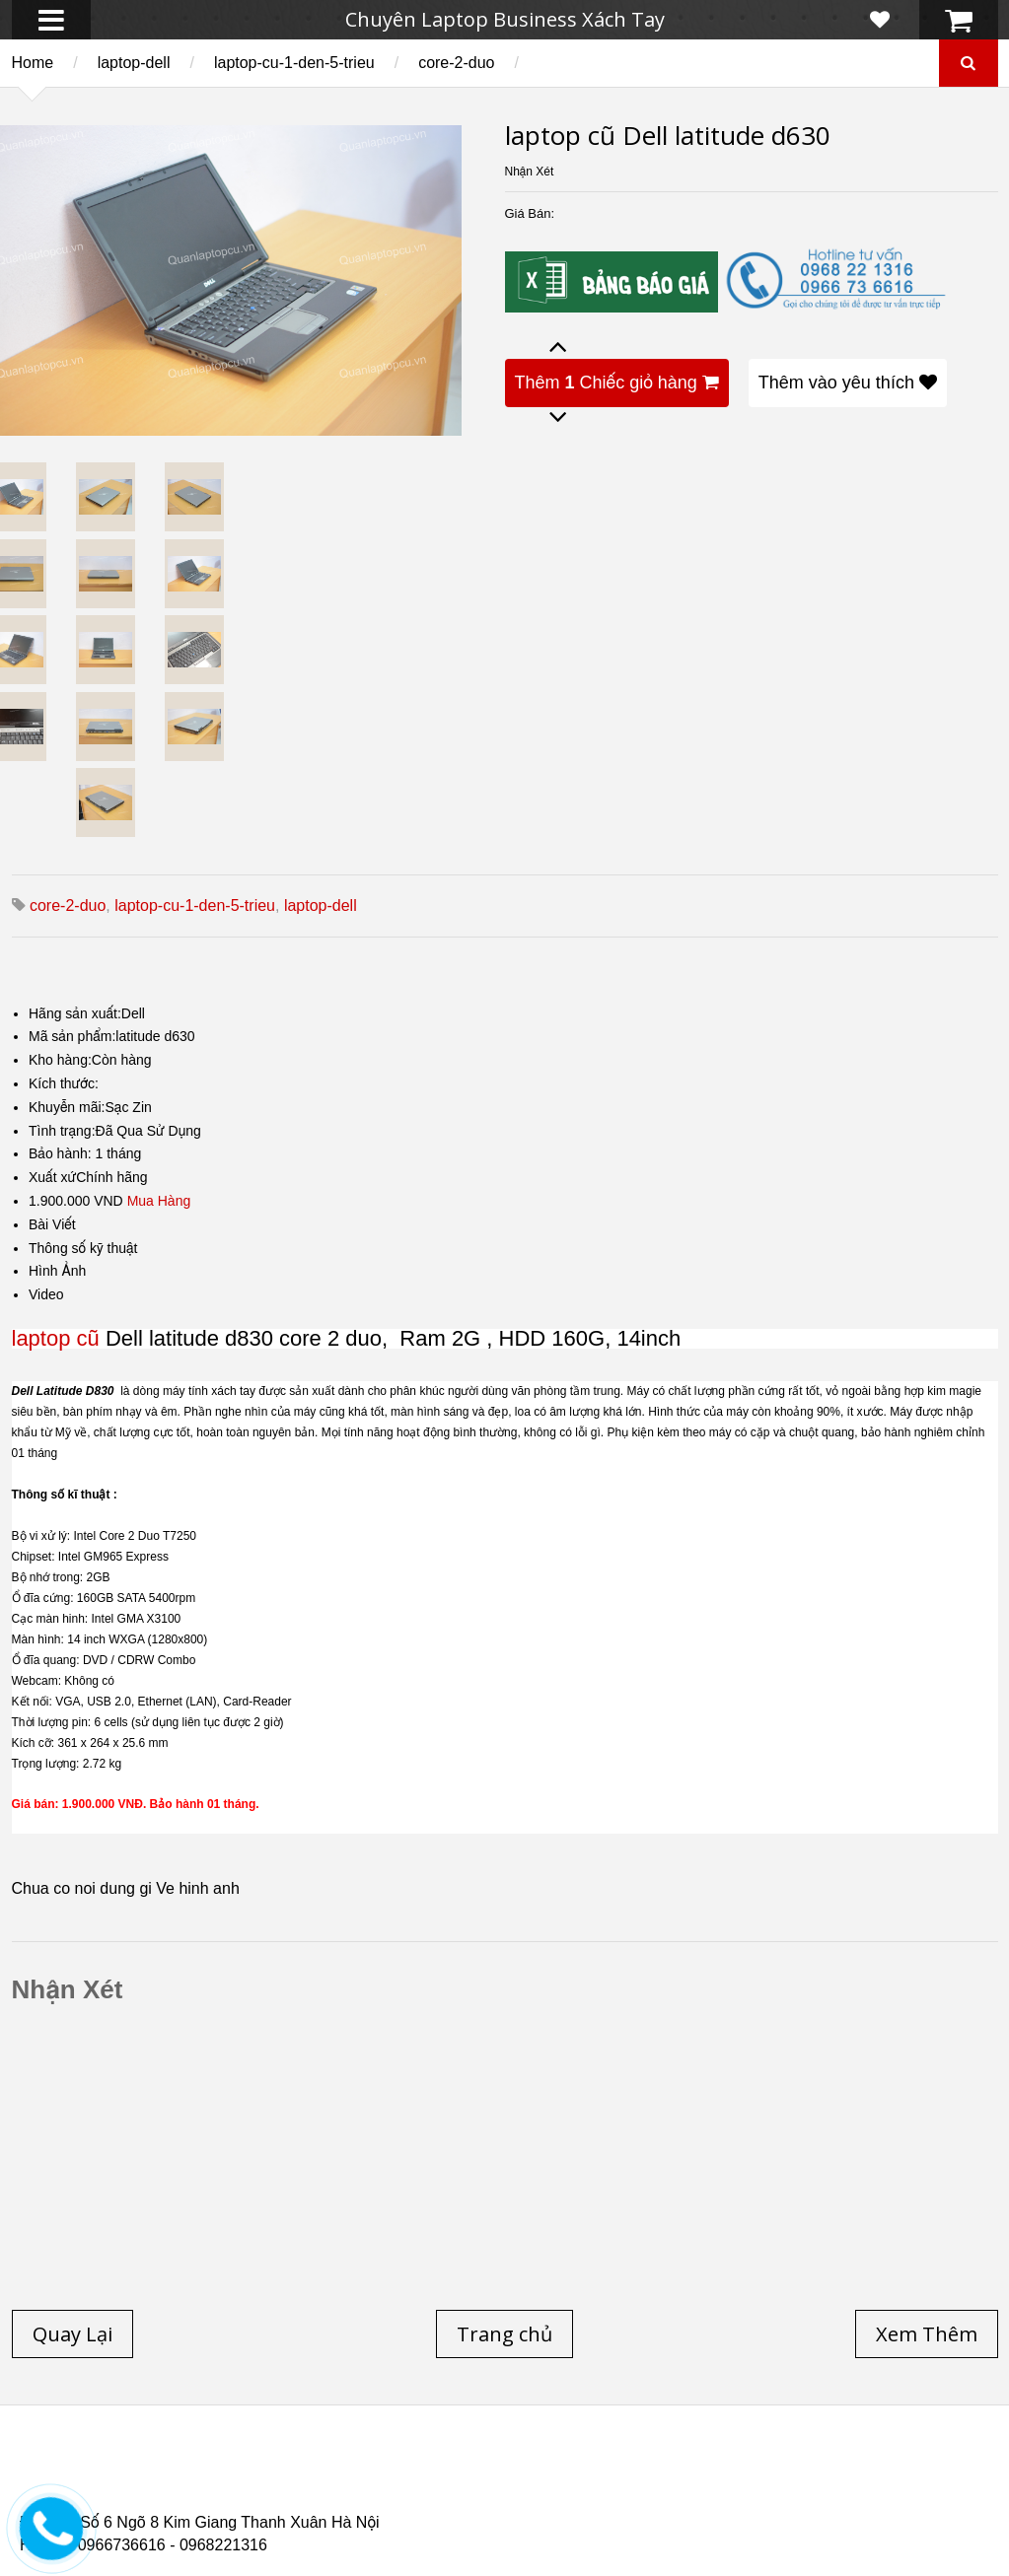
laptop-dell (134, 62)
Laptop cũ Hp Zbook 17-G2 (681, 2494)
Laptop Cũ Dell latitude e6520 (432, 2506)
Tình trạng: (62, 1131)
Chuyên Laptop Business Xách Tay (505, 19)
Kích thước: (64, 1083)
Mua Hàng (159, 1201)
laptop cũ (56, 1338)
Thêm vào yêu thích (847, 382)
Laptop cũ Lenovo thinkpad (505, 2470)
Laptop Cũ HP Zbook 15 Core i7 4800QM (428, 2494)
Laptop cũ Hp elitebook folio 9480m (348, 2482)
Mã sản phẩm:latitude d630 (112, 1036)
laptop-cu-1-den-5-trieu (294, 62)
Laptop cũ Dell (318, 2470)
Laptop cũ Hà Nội (810, 2470)
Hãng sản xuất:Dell (87, 1013)
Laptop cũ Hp (179, 2470)
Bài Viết (52, 1224)
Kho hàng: (60, 1060)
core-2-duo (456, 62)
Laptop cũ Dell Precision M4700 (868, 2482)
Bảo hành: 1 (66, 1153)
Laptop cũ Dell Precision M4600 (615, 2482)
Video (46, 1294)
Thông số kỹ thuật (83, 1248)
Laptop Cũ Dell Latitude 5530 (194, 2506)
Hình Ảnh (57, 1271)
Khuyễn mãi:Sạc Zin (90, 1107)
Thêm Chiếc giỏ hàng (617, 382)
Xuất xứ (52, 1177)
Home (33, 62)
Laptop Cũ (674, 2470)
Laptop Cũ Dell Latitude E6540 (160, 2494)
